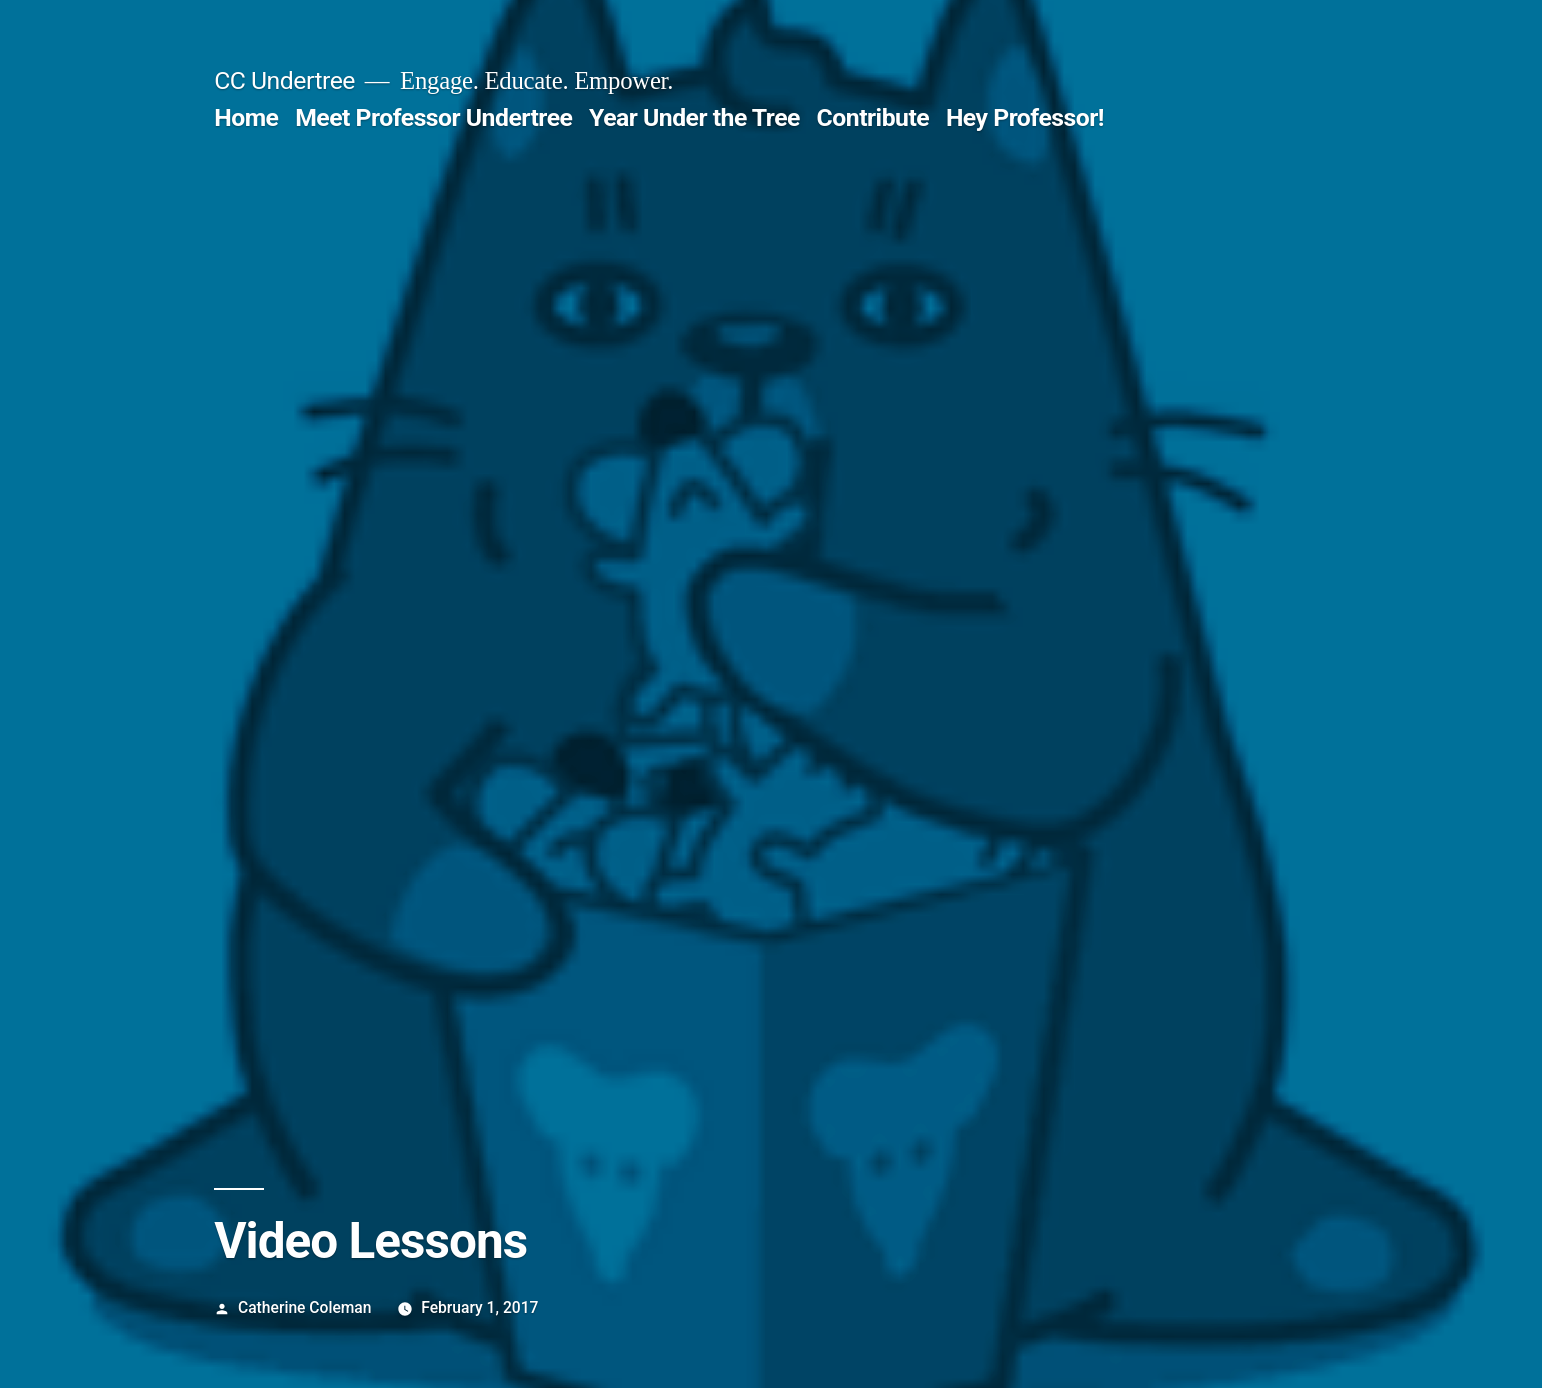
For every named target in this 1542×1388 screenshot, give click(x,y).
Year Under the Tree (694, 117)
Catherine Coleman (304, 1307)
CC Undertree (284, 80)
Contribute (873, 117)
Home (246, 117)
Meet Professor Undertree (433, 117)
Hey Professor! (1025, 117)
